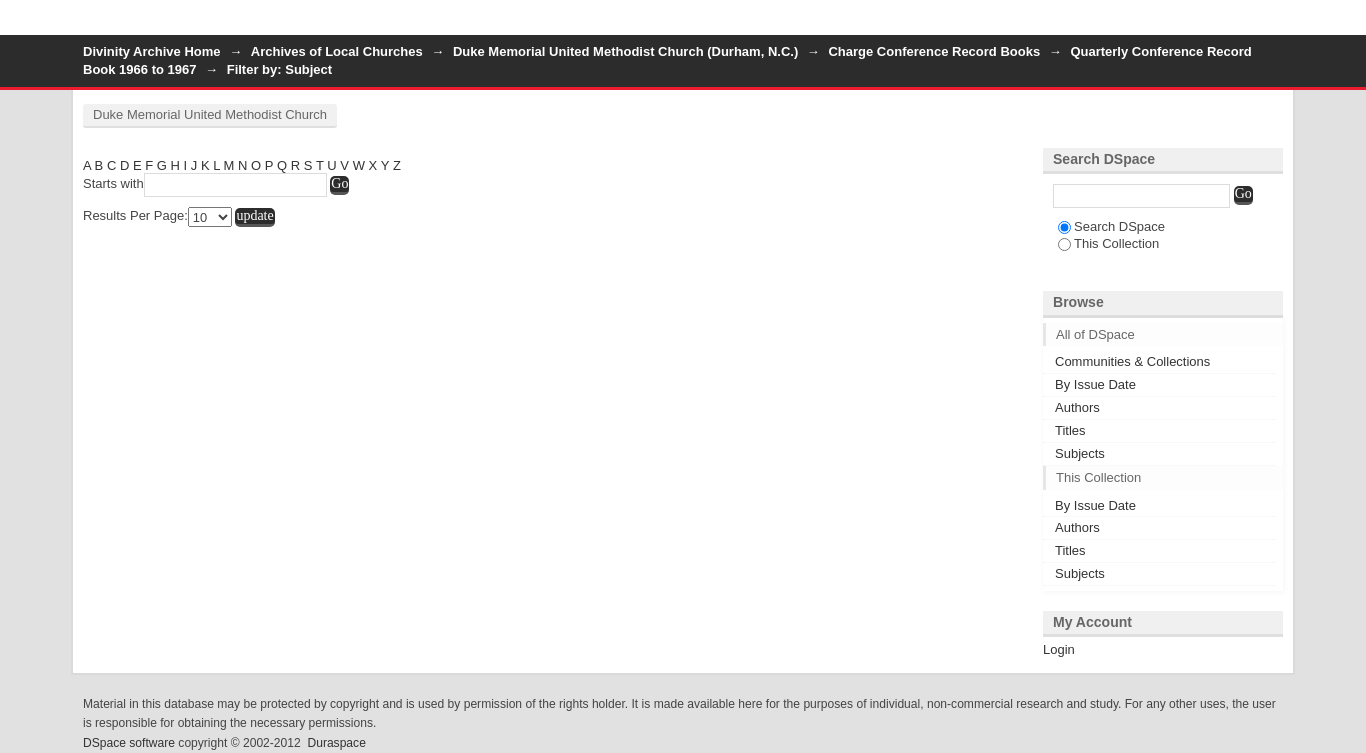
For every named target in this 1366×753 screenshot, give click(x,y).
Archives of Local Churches (337, 51)
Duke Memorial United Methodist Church (210, 114)
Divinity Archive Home (152, 51)
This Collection (1108, 243)
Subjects (1080, 453)
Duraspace (336, 743)
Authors (1077, 407)
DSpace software (129, 743)
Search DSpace (1111, 226)
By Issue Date (1095, 384)
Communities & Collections (1132, 361)
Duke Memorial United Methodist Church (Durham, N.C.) (625, 51)
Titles (1070, 430)
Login (1267, 24)
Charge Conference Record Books (934, 51)
